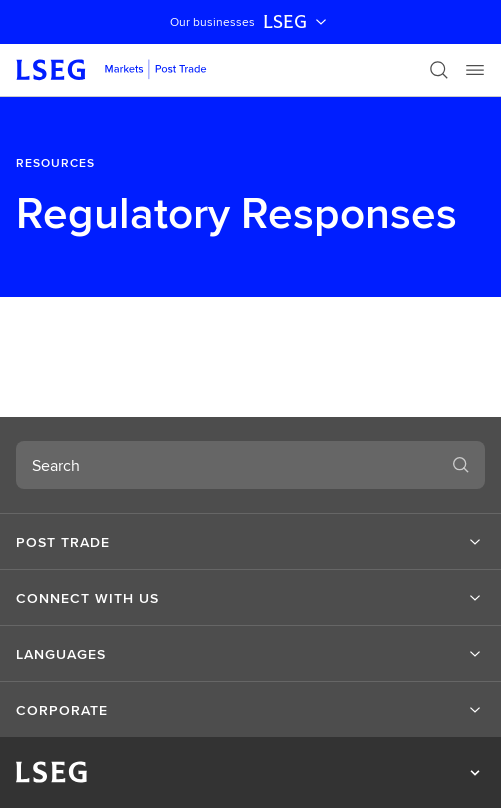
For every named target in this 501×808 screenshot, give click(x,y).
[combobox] (226, 465)
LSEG (297, 22)
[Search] (439, 70)
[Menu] (475, 70)
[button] (250, 542)
